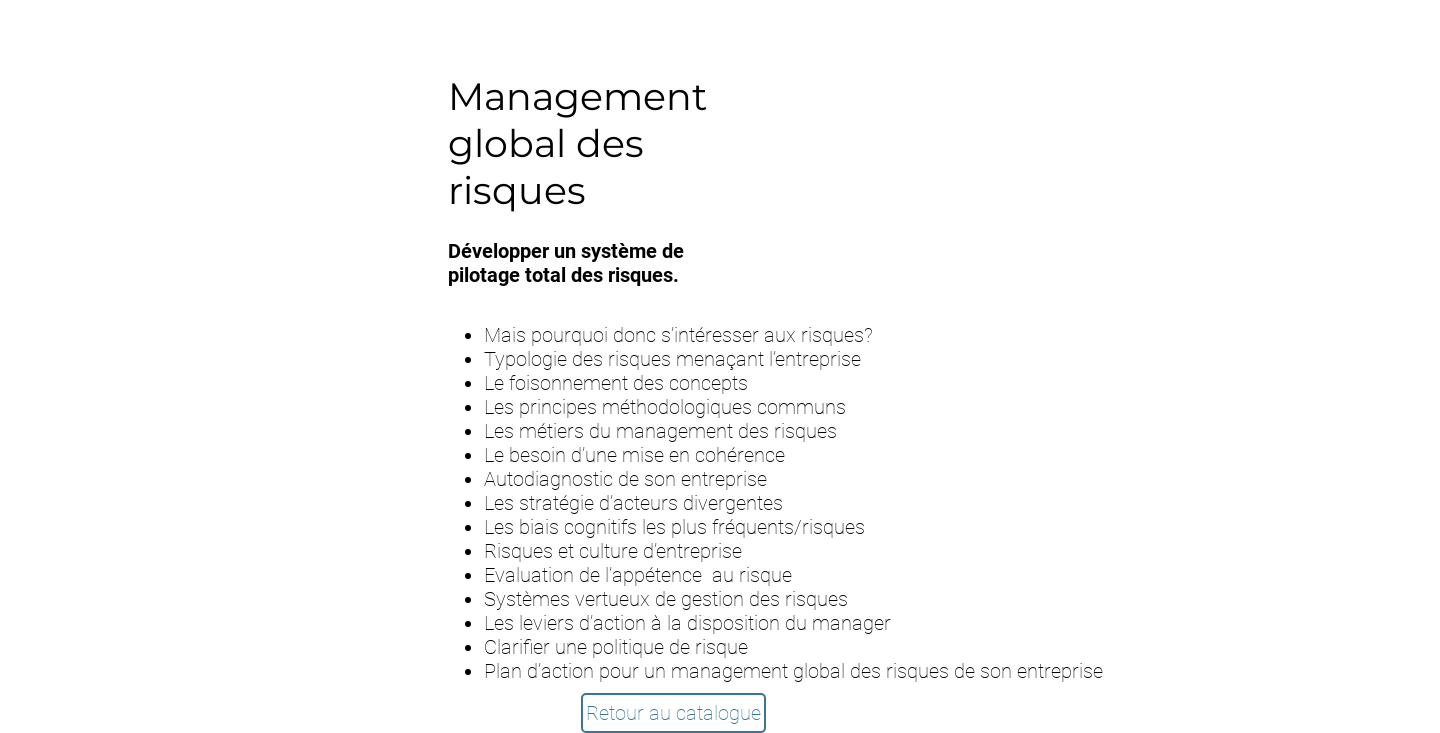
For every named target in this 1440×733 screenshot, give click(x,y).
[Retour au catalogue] (673, 713)
